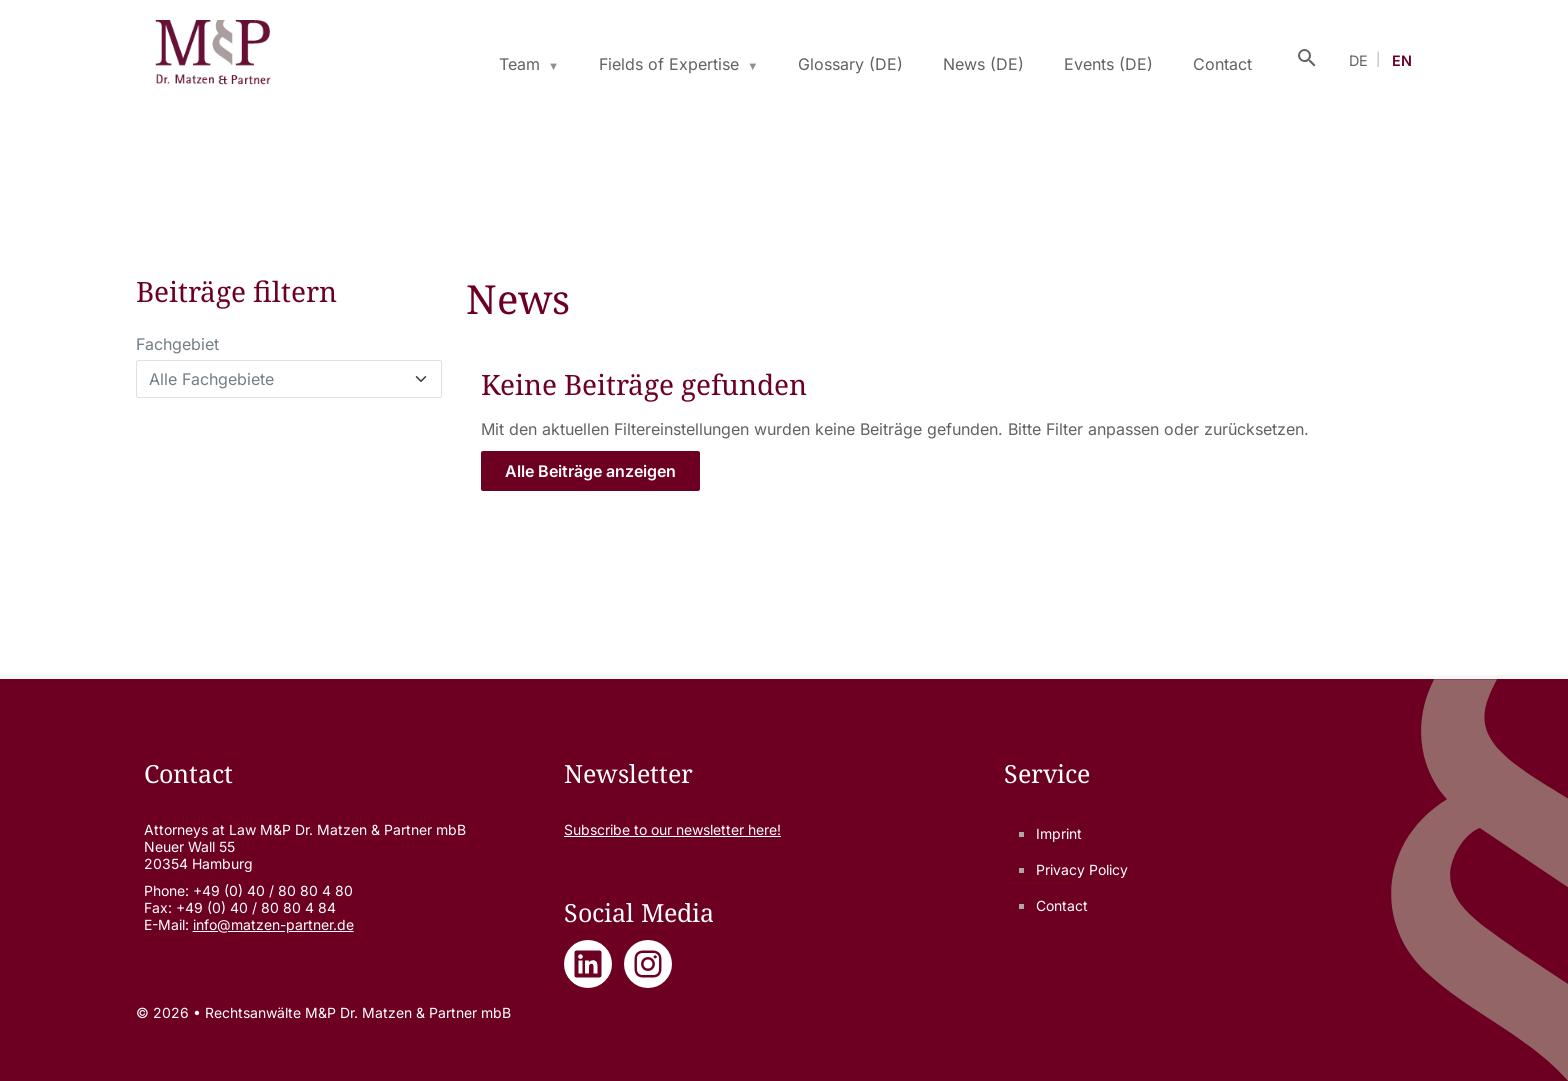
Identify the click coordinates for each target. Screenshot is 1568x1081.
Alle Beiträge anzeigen (590, 471)
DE (1358, 60)
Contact (1222, 64)
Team (519, 64)
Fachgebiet (177, 344)
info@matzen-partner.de (273, 924)
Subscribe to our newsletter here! (672, 829)
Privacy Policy (1082, 869)
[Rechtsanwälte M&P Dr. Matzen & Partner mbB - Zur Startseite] (212, 56)
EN (1402, 60)
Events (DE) (1108, 64)
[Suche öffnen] (1307, 56)
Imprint (1059, 833)
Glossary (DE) (850, 64)
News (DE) (983, 64)
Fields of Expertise (669, 64)
